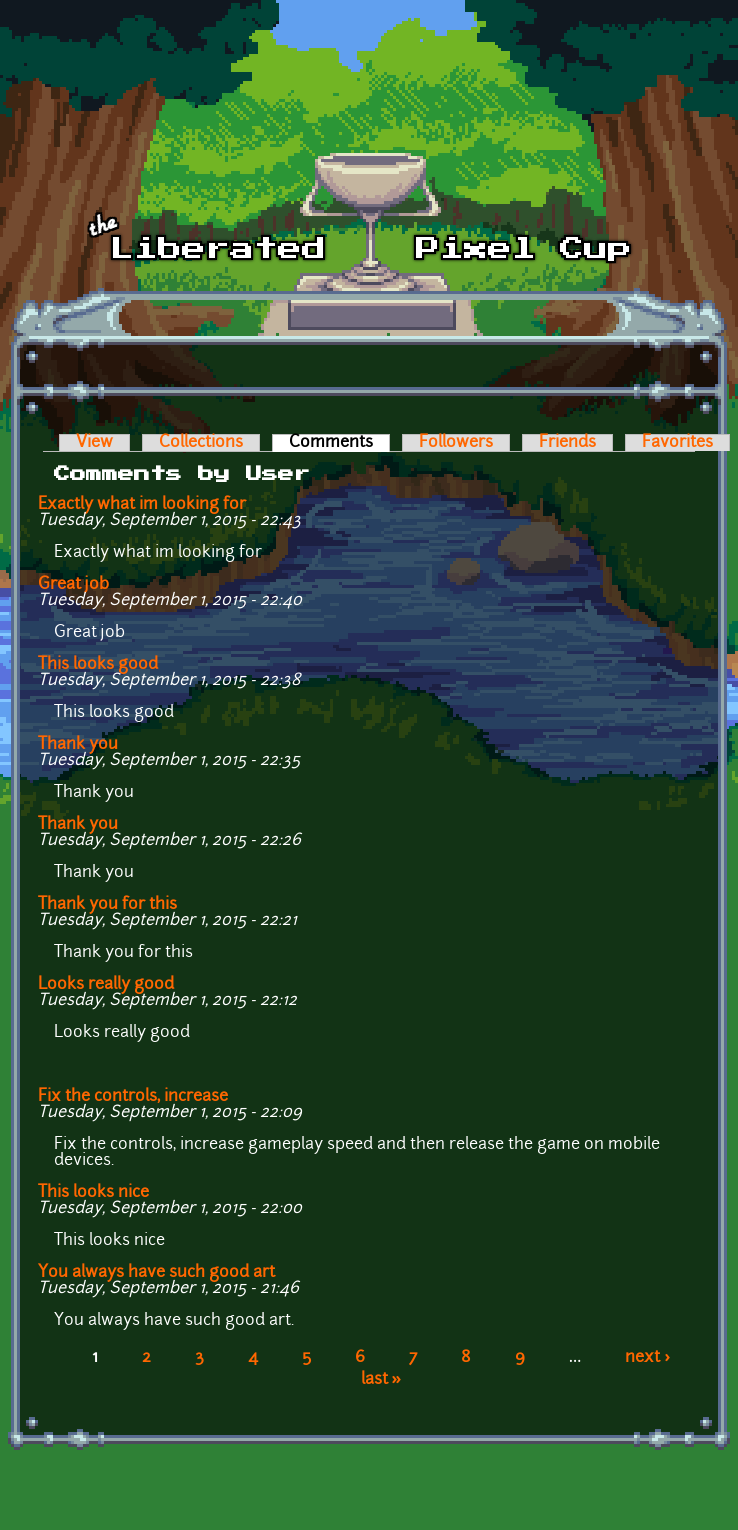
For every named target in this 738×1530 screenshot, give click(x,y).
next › (647, 1358)
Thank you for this (107, 905)
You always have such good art (156, 1273)
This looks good (98, 665)
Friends (567, 443)
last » (381, 1380)
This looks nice (93, 1193)
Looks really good (110, 985)
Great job (73, 585)
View (94, 443)
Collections (201, 443)
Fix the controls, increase (133, 1097)
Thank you (78, 745)
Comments (339, 443)
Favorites (677, 443)
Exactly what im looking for (142, 505)
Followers (456, 443)
